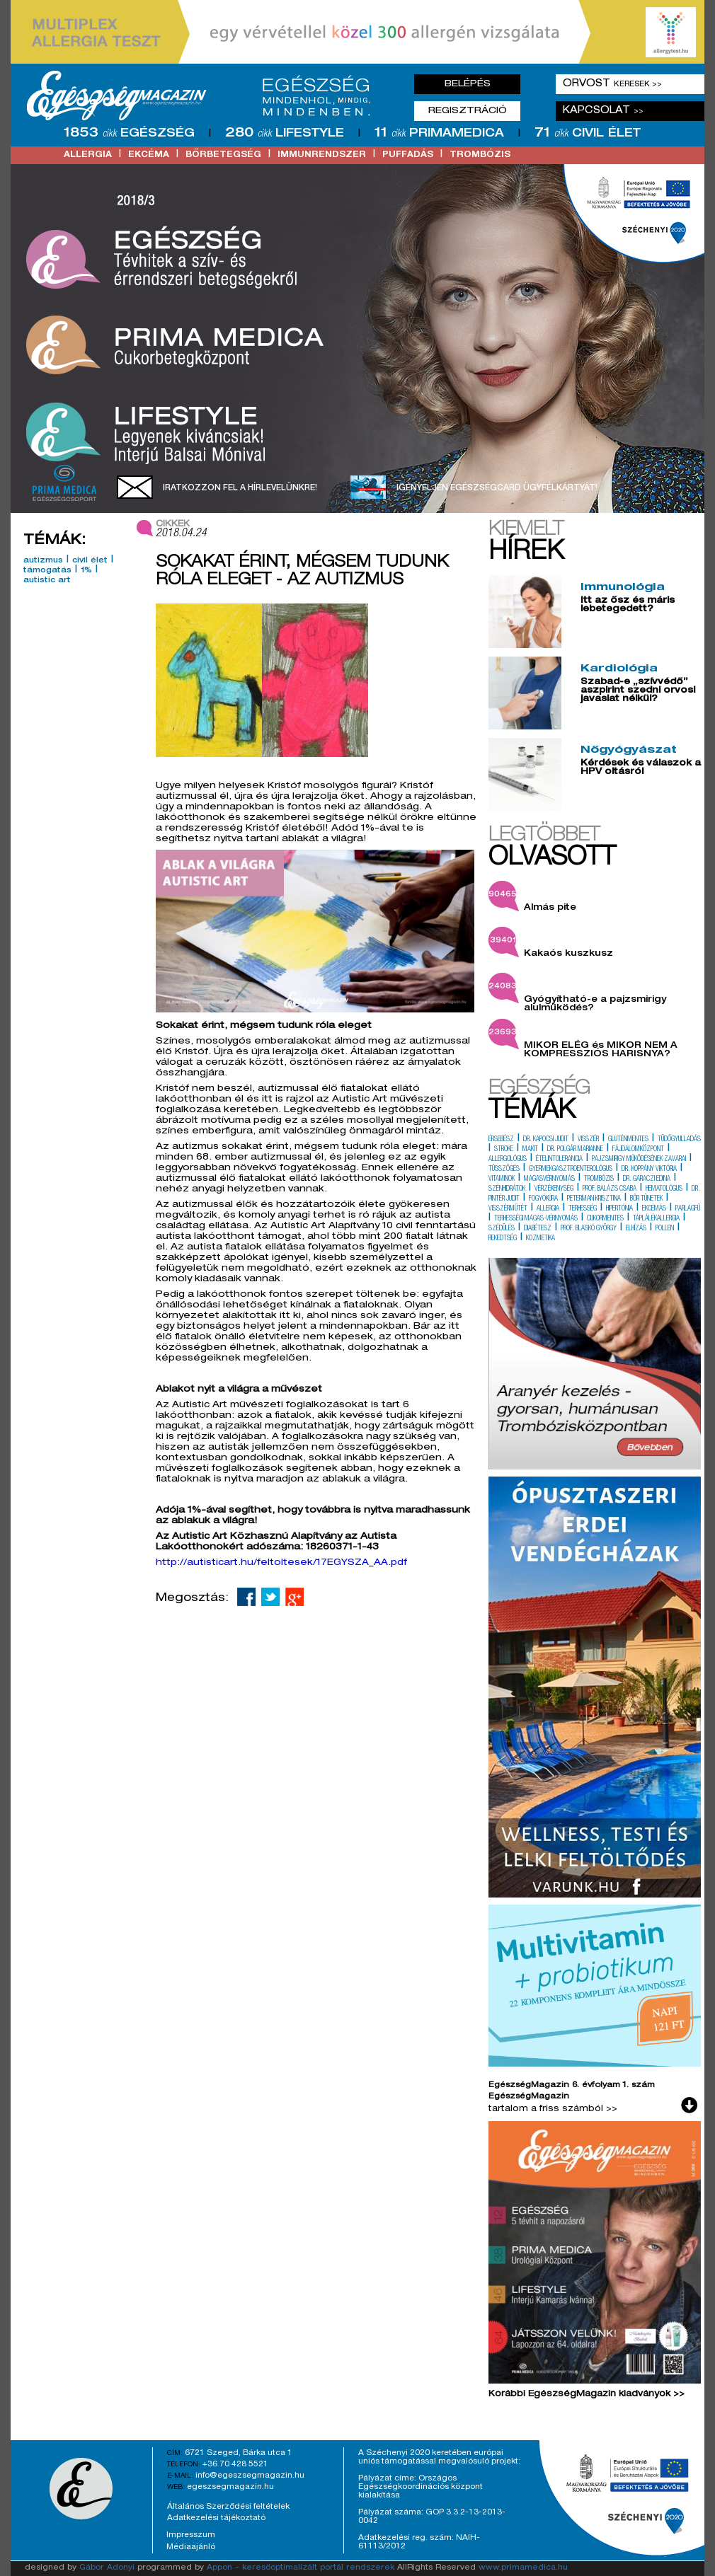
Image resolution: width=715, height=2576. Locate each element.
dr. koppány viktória (649, 1169)
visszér (588, 1139)
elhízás (636, 1228)
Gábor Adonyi (107, 2568)
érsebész (501, 1139)
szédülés (501, 1228)
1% (86, 570)
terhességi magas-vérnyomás (536, 1219)
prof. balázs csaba (609, 1189)
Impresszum (190, 2535)
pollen (665, 1228)
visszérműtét (507, 1209)
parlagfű (687, 1209)
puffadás (407, 155)
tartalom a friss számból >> (552, 2109)
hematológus (664, 1189)
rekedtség (502, 1238)
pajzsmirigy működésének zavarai (639, 1159)
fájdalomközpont (638, 1149)
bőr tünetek (646, 1199)
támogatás (47, 570)
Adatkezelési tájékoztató (216, 2518)
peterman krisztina (594, 1199)
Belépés (468, 84)
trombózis (480, 155)
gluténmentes (628, 1139)
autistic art (47, 580)
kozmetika (540, 1238)
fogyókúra (543, 1199)
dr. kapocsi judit (545, 1139)
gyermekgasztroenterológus (570, 1169)
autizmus (43, 561)
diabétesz (537, 1228)
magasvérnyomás (549, 1179)
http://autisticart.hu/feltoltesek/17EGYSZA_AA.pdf (281, 1563)
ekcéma (148, 155)
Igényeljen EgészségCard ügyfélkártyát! (496, 488)
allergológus (507, 1159)
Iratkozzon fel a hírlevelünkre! (240, 488)
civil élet (90, 561)
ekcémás (654, 1209)
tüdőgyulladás (679, 1139)
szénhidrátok (506, 1189)
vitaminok (501, 1179)
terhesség (582, 1209)
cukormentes (605, 1219)
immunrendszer (322, 155)
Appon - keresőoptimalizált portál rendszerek (300, 2568)
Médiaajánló (190, 2547)
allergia (88, 155)
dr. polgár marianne (575, 1149)
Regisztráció (467, 111)
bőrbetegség (223, 155)
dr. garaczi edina (646, 1179)
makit (530, 1149)
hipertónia (619, 1209)
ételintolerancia (559, 1159)
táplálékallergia (656, 1219)
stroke (503, 1149)
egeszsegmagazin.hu (230, 2487)
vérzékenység (553, 1189)
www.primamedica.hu (523, 2568)
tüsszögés (504, 1169)
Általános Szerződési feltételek (228, 2506)
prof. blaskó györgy (589, 1228)
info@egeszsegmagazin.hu (249, 2475)
